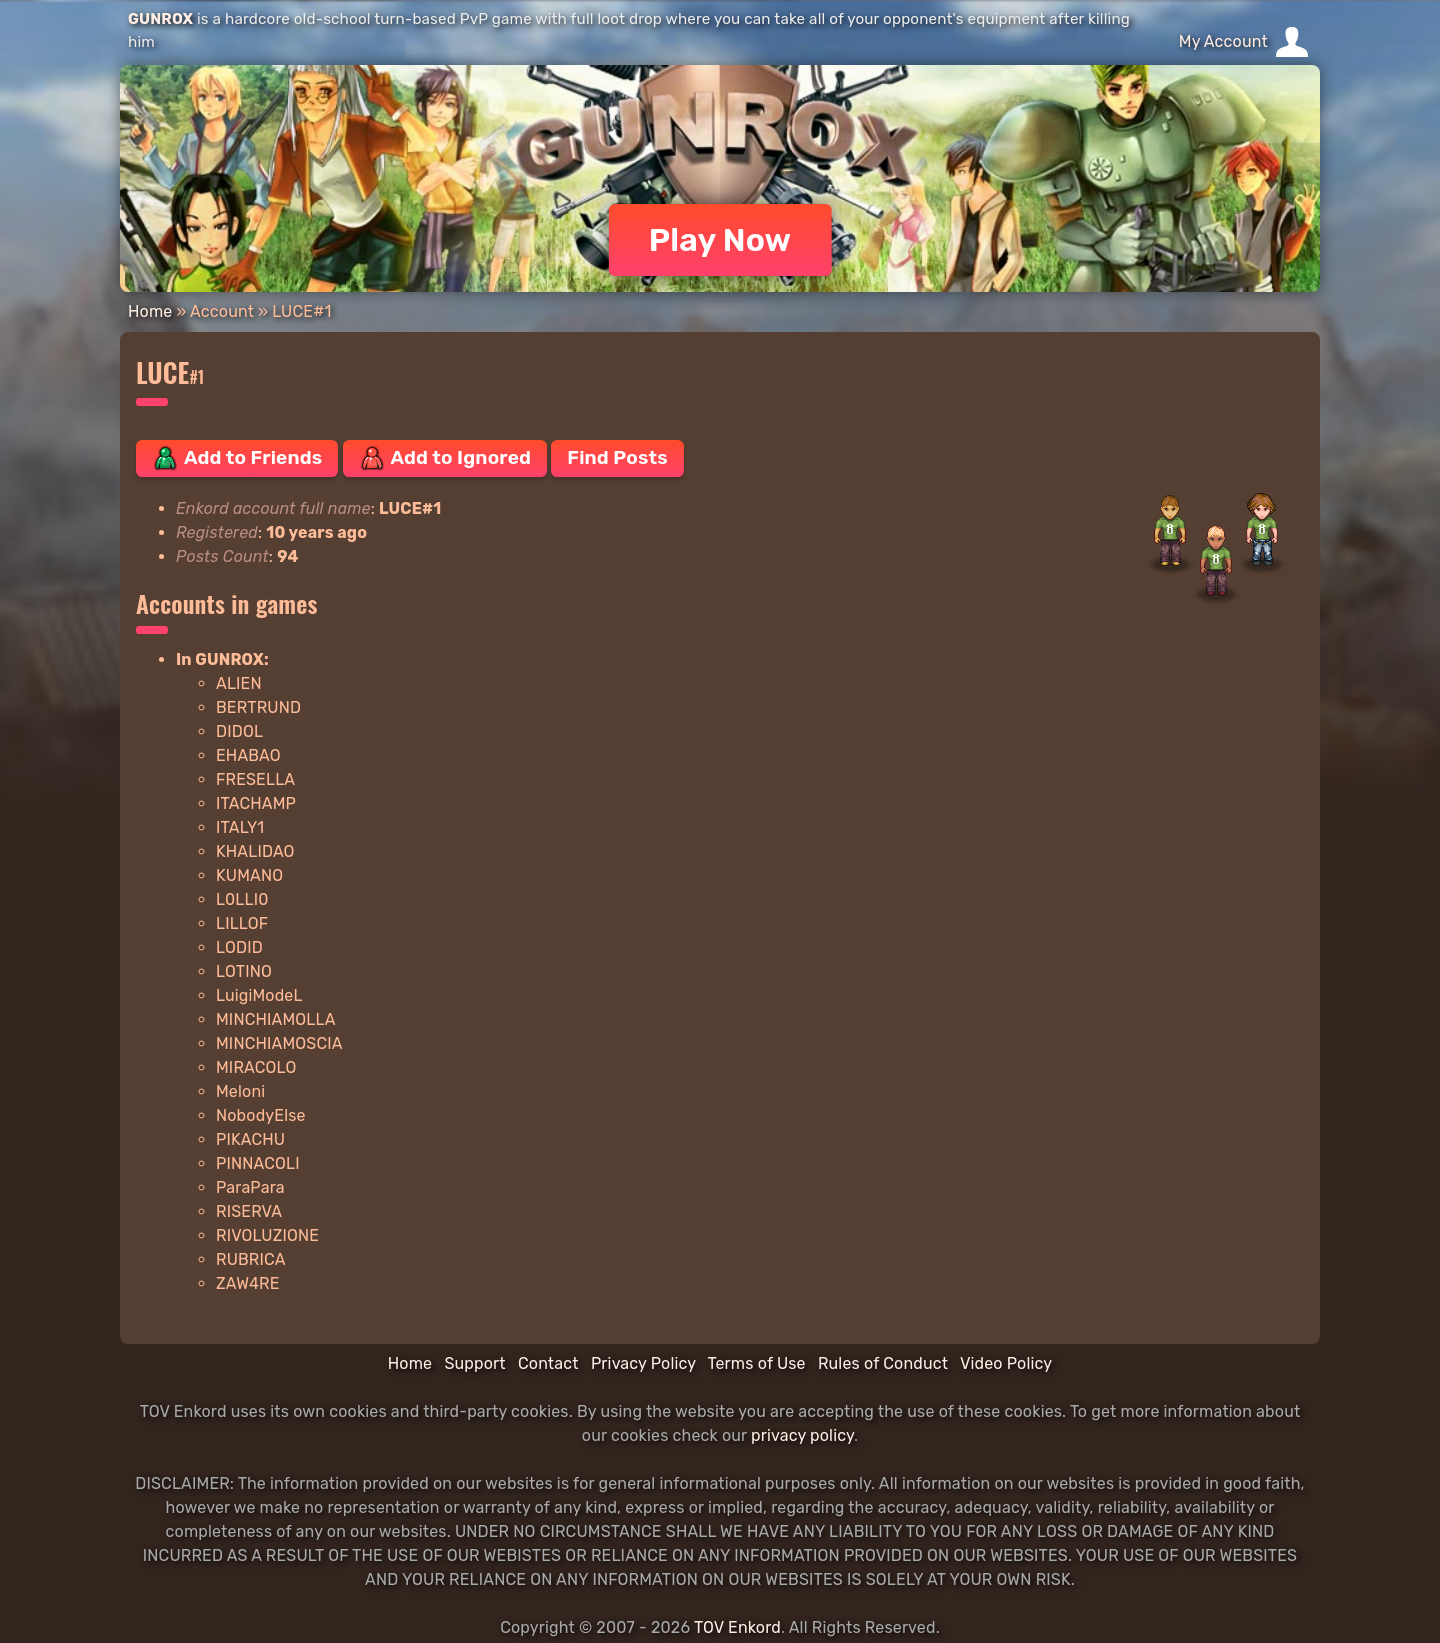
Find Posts (617, 457)
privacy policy (802, 1435)
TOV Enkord (737, 1627)
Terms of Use (757, 1363)
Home (150, 311)
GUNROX (160, 19)
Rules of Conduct (883, 1363)
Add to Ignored (445, 458)
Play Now (720, 240)
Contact (548, 1363)
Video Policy (1006, 1363)
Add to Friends (237, 458)
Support (474, 1363)
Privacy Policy (643, 1363)
